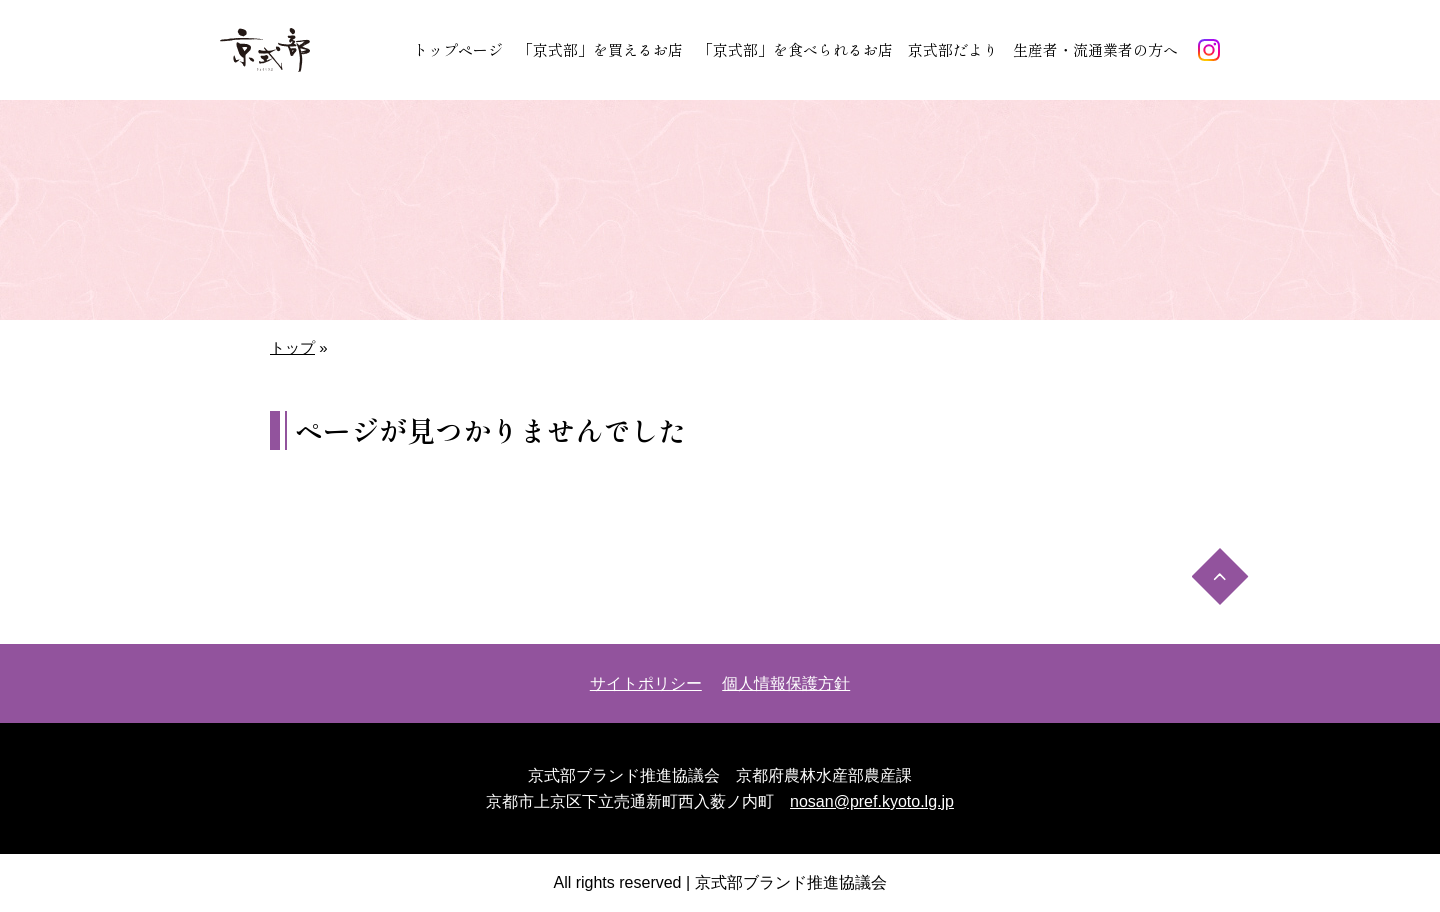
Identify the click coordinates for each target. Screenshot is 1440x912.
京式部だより (953, 49)
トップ (292, 347)
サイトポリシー (646, 683)
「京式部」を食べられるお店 (795, 49)
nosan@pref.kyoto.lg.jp (872, 801)
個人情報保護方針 (786, 683)
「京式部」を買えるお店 (600, 49)
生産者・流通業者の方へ (1095, 49)
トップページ (458, 49)
